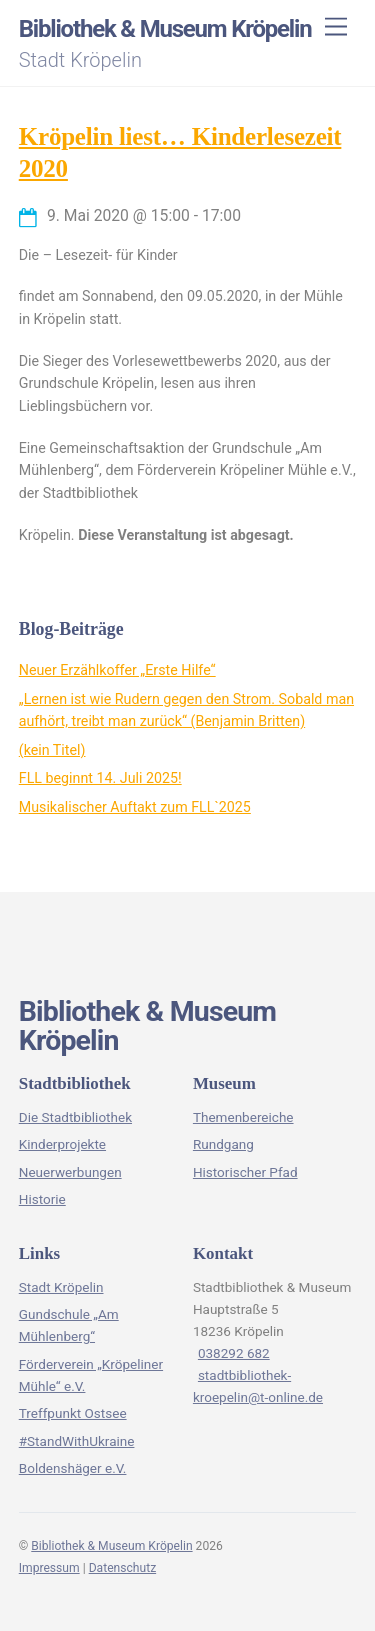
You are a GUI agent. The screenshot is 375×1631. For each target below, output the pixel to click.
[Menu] (336, 27)
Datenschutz (123, 1568)
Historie (42, 1199)
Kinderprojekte (62, 1144)
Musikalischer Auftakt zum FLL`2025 (135, 807)
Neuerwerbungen (70, 1172)
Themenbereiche (243, 1117)
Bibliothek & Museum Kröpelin (111, 1546)
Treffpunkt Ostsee (73, 1413)
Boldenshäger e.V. (73, 1468)
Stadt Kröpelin (61, 1287)
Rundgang (223, 1144)
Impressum (49, 1568)
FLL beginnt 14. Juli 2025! (100, 778)
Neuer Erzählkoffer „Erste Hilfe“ (117, 670)
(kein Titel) (52, 750)
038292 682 (234, 1353)
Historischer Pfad (245, 1172)
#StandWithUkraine (77, 1441)
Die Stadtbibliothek (75, 1117)
